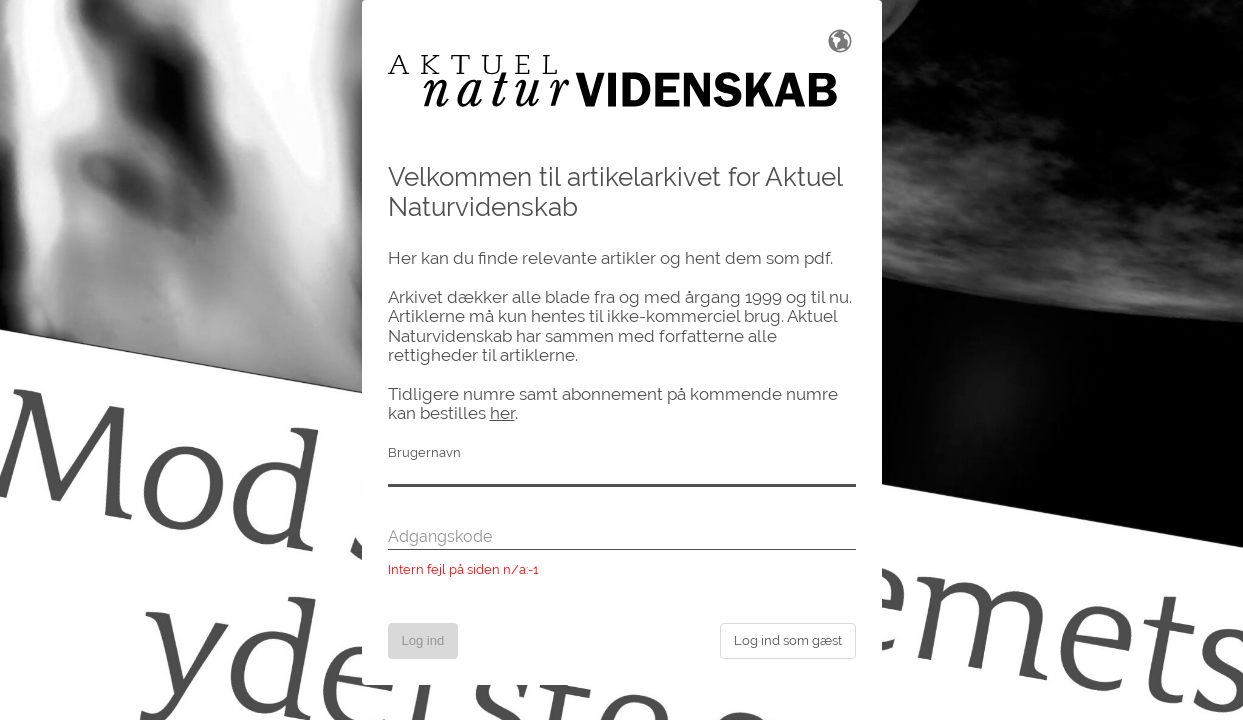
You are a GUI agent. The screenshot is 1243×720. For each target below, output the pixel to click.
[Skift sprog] (840, 39)
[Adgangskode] (622, 538)
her (502, 413)
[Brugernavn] (622, 475)
